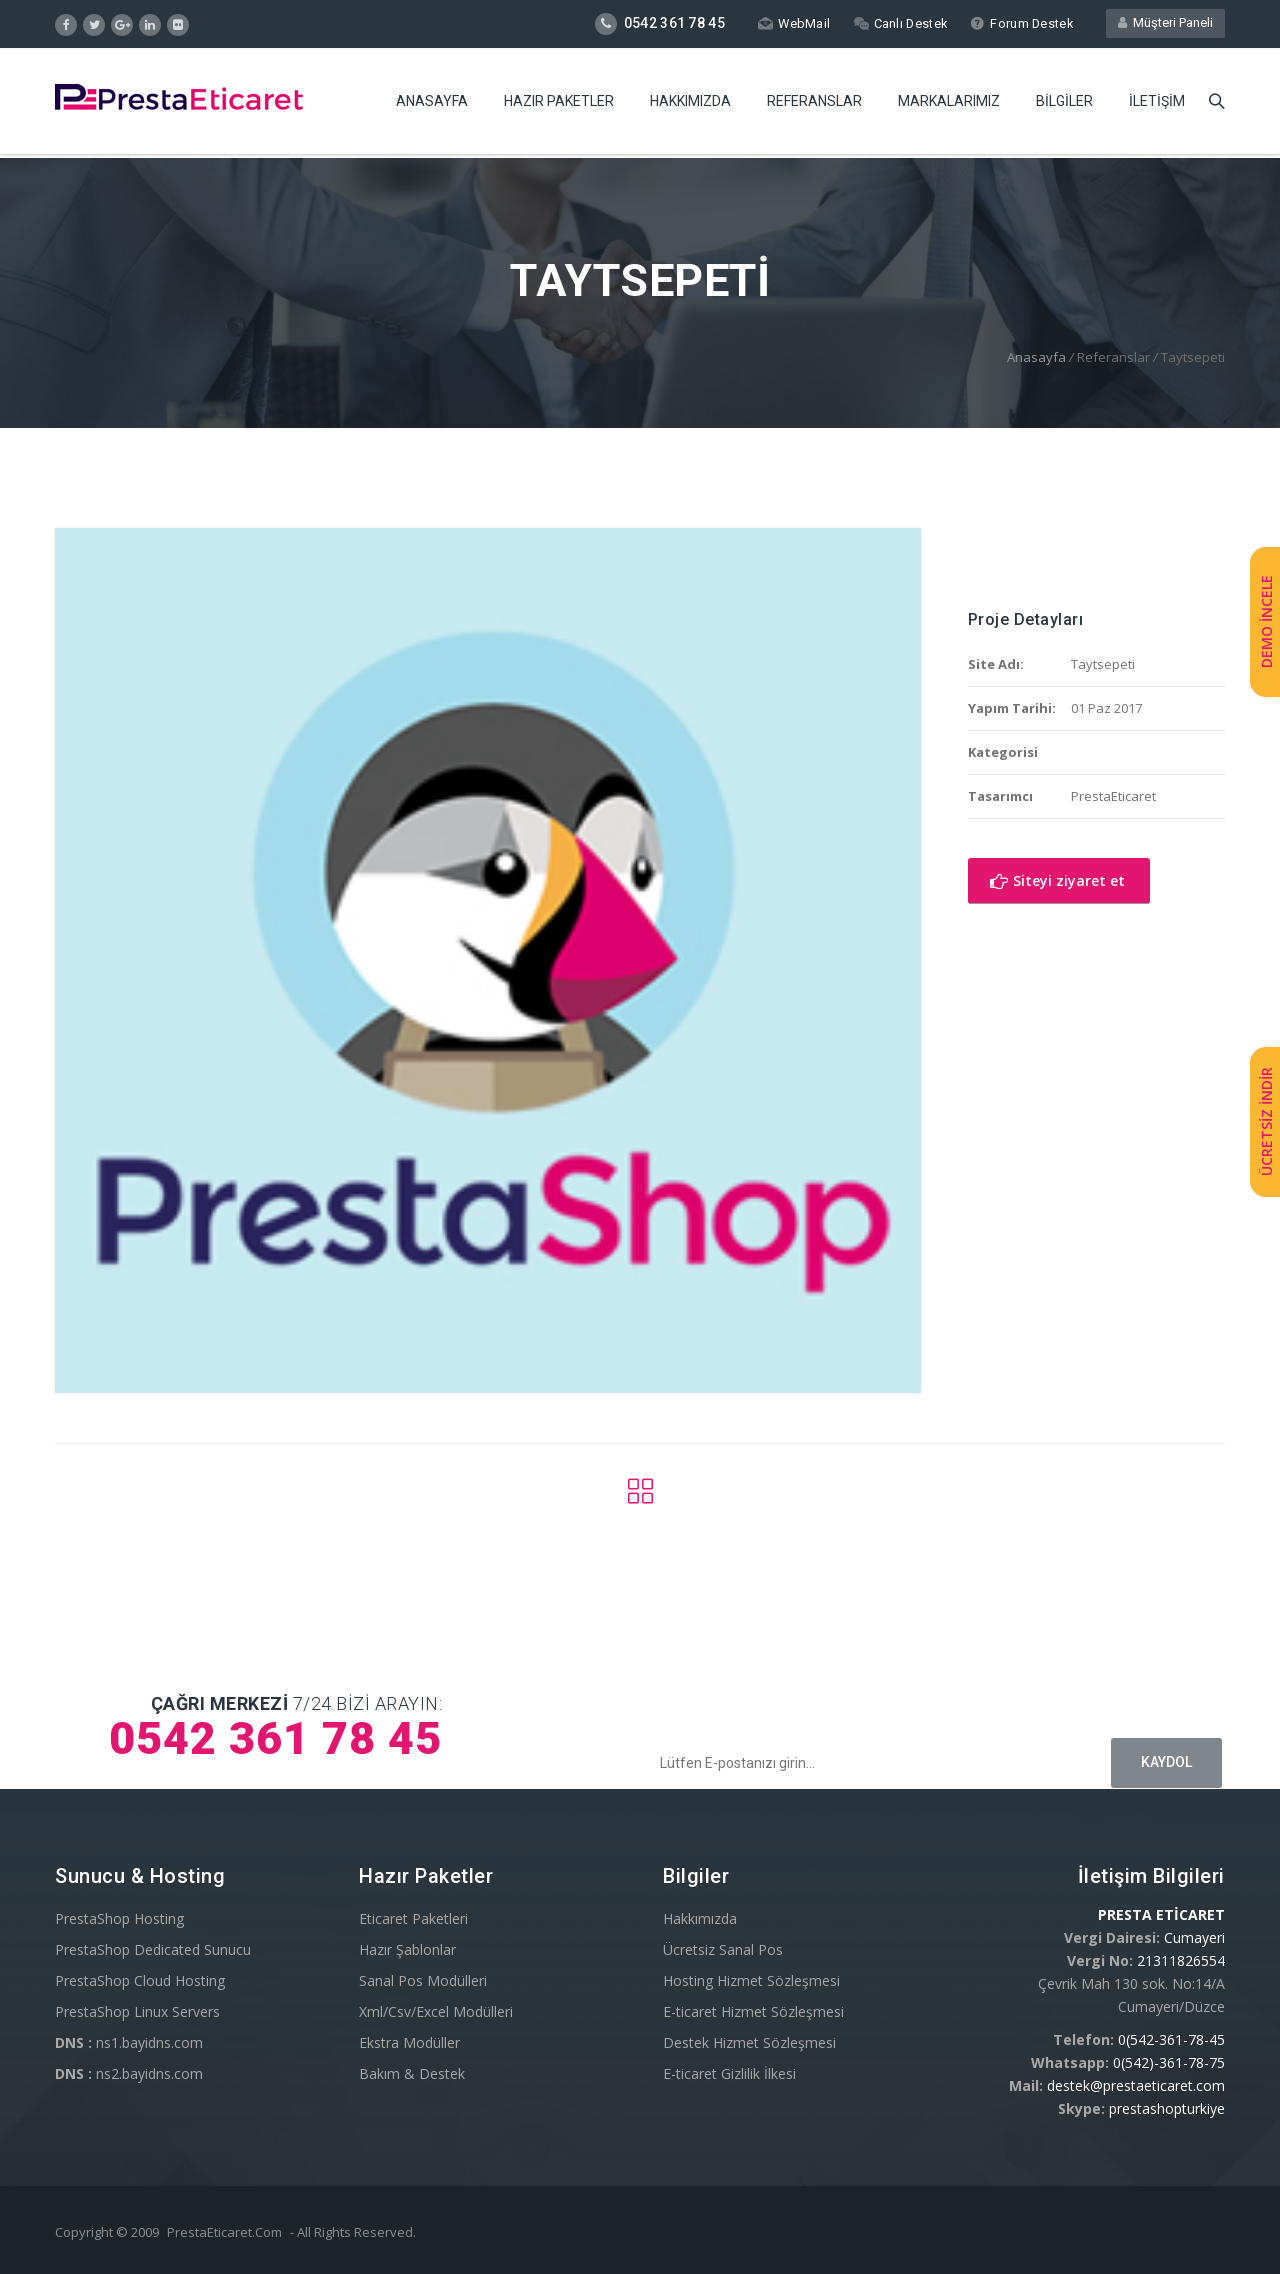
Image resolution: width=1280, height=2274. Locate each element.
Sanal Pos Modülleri (423, 1980)
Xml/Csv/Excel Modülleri (436, 2011)
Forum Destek (1020, 23)
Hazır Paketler (559, 105)
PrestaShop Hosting (119, 1918)
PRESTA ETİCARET (1161, 1914)
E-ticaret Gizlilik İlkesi (729, 2073)
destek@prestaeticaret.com (1136, 2085)
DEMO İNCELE (1266, 621)
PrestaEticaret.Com (224, 2232)
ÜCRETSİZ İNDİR (1266, 1122)
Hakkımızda (690, 105)
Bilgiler (1064, 105)
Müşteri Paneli (1165, 23)
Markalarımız (949, 105)
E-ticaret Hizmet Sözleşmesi (753, 2011)
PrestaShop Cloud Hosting (140, 1980)
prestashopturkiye (1167, 2108)
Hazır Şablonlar (407, 1949)
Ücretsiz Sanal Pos (723, 1949)
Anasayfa (432, 105)
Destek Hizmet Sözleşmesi (749, 2042)
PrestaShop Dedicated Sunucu (153, 1949)
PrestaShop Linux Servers (137, 2011)
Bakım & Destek (412, 2073)
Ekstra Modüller (409, 2042)
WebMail (790, 23)
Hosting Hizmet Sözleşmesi (751, 1980)
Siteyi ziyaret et (1057, 880)
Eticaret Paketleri (413, 1918)
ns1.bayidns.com (129, 2042)
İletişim (1157, 105)
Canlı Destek (898, 23)
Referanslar (814, 105)
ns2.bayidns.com (129, 2073)
